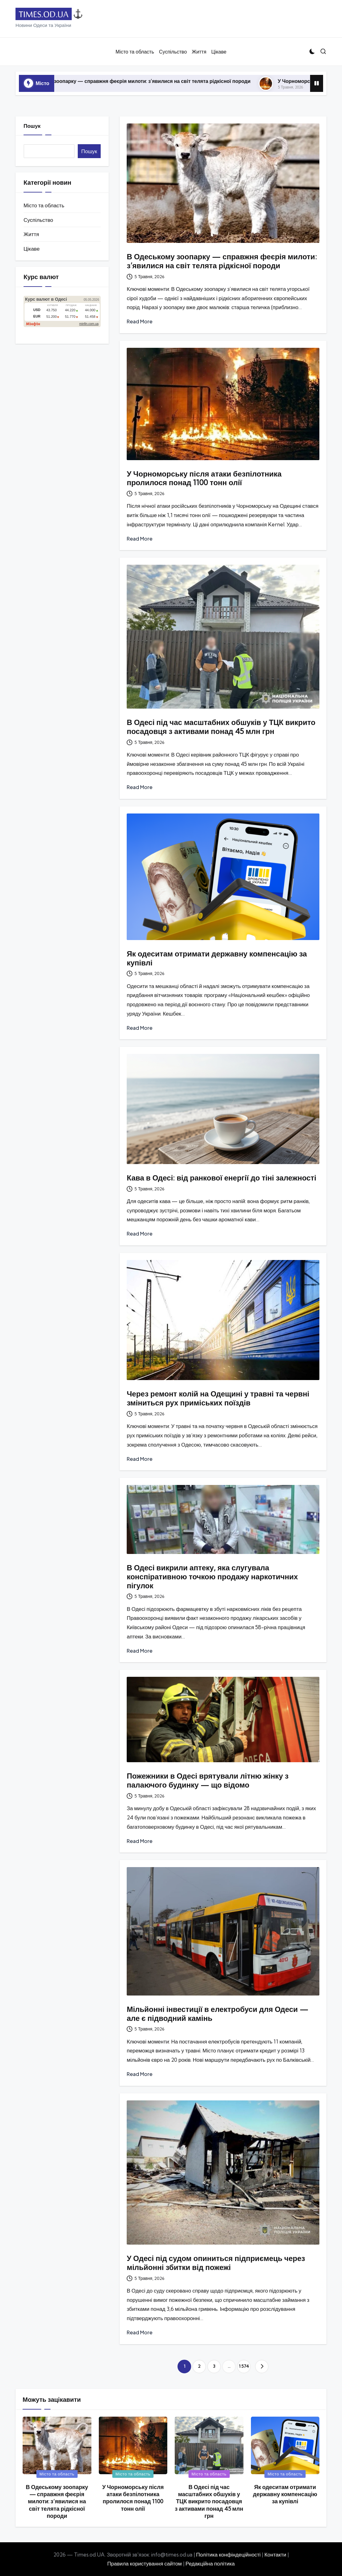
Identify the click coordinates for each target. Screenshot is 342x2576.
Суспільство (38, 220)
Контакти (275, 2554)
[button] (262, 2366)
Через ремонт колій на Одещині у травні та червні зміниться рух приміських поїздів (218, 1398)
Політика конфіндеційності (228, 2554)
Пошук (32, 126)
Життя (31, 234)
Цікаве (32, 248)
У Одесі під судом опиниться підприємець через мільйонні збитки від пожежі (216, 2263)
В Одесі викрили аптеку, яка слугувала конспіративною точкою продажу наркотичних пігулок (212, 1576)
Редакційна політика (210, 2563)
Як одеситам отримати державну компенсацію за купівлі (217, 958)
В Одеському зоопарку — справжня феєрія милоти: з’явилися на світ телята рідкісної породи (162, 81)
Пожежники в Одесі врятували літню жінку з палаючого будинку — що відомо (207, 1780)
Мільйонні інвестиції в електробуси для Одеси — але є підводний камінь (217, 2013)
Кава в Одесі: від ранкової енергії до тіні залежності (221, 1177)
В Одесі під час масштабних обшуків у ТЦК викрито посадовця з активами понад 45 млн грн (221, 727)
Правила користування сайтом (144, 2563)
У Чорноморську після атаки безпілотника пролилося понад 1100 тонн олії (204, 478)
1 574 (244, 2366)
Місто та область (44, 205)
